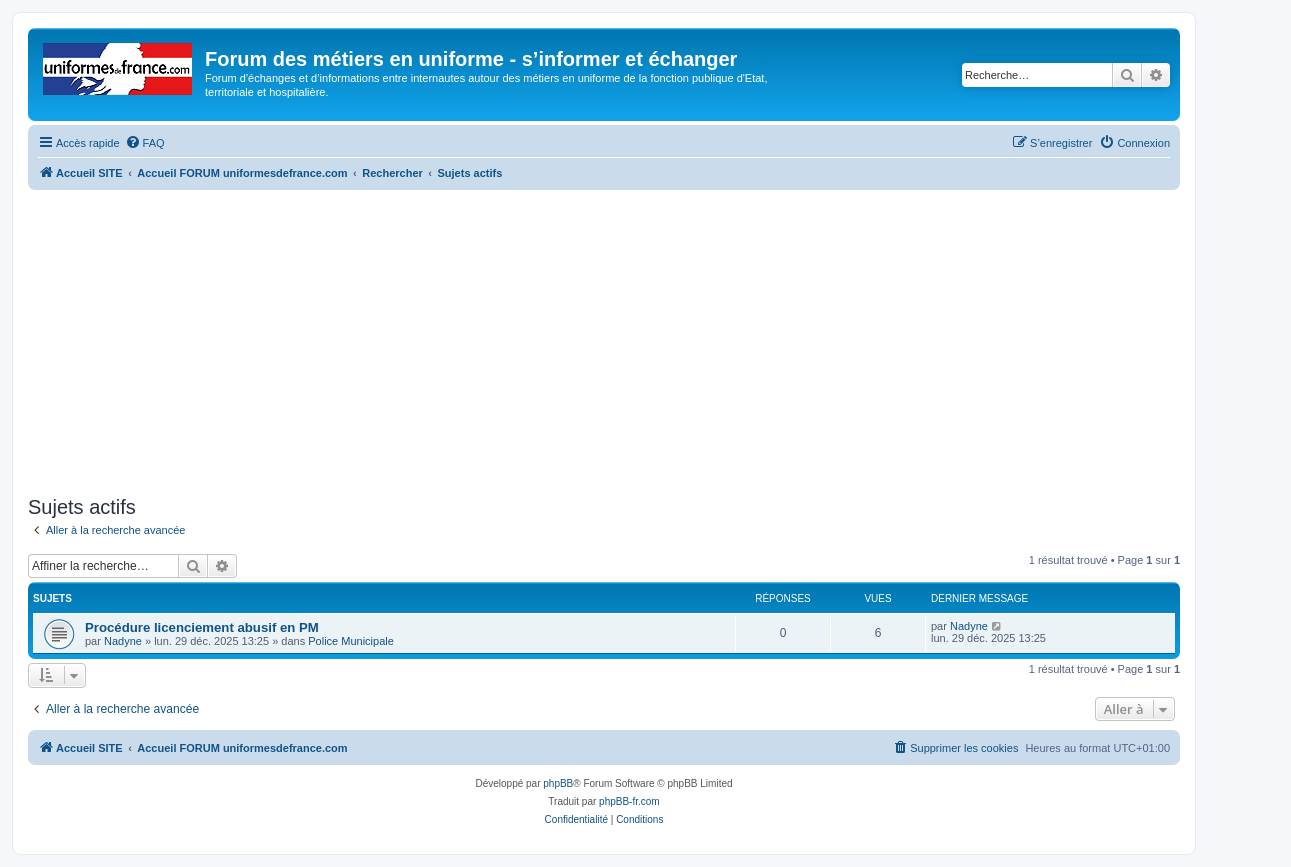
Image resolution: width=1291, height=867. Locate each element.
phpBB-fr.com (629, 801)
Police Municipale (351, 641)
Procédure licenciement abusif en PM (202, 627)
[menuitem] (145, 143)
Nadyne (123, 641)
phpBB (558, 783)
